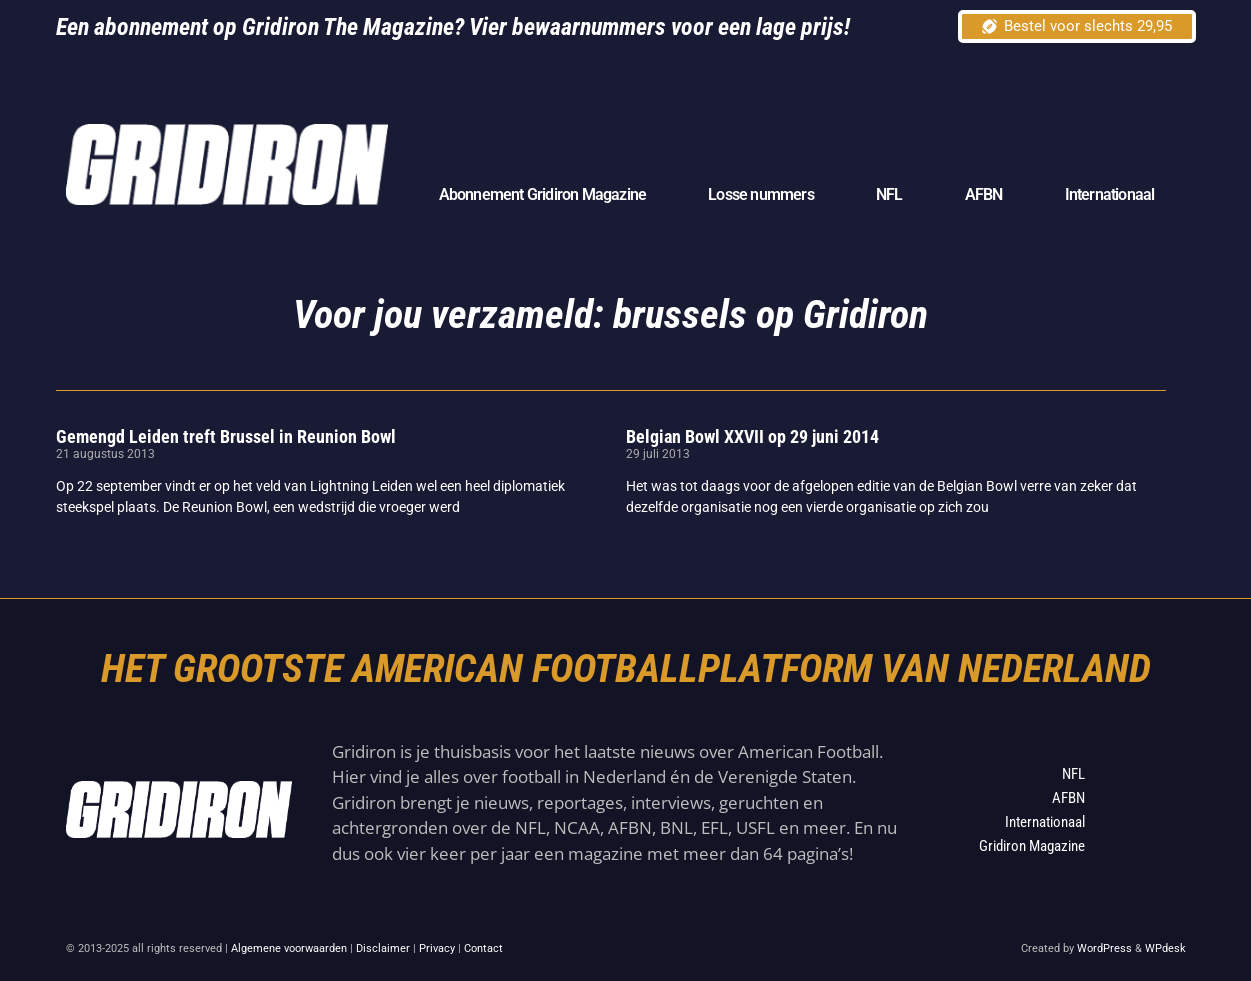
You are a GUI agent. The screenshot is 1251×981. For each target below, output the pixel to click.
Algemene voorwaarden (289, 948)
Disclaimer (383, 948)
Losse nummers (761, 194)
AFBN (984, 194)
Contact (483, 948)
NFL (889, 194)
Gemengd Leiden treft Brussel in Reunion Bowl (226, 436)
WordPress (1104, 948)
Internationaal (1110, 194)
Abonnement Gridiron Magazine (543, 194)
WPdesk (1165, 948)
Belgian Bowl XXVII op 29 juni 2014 (752, 436)
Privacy (437, 948)
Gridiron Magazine (1032, 846)
